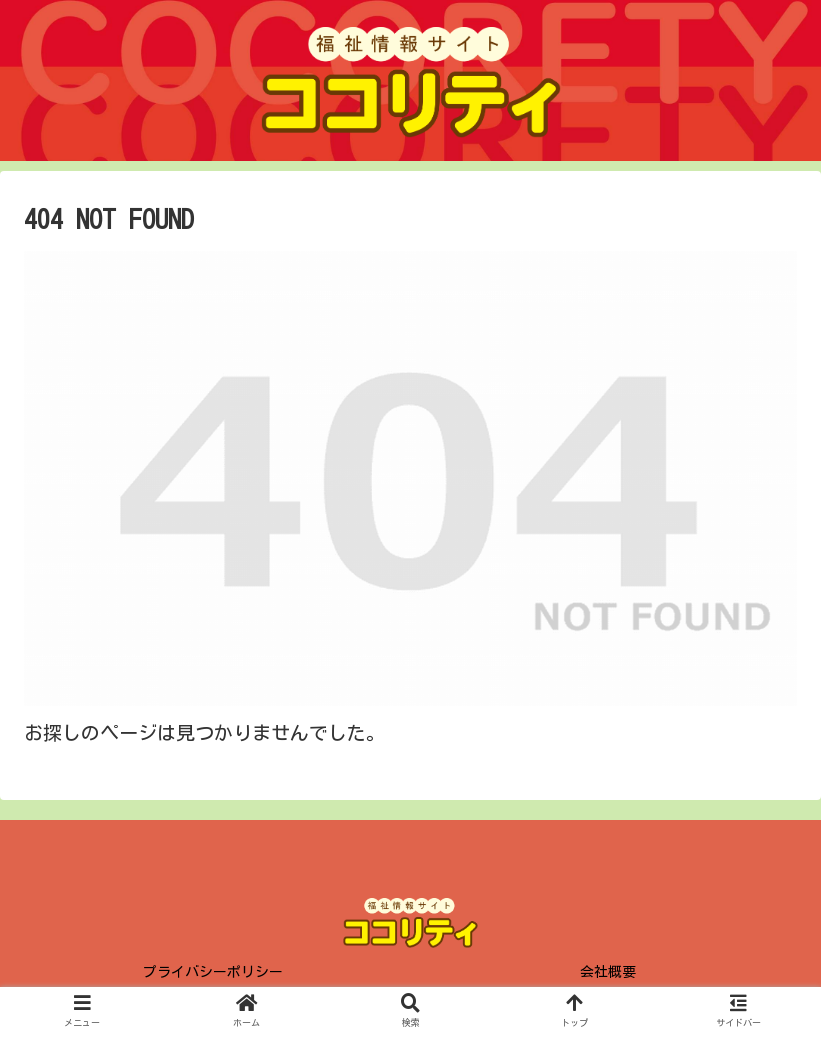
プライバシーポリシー (213, 972)
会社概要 (608, 972)
